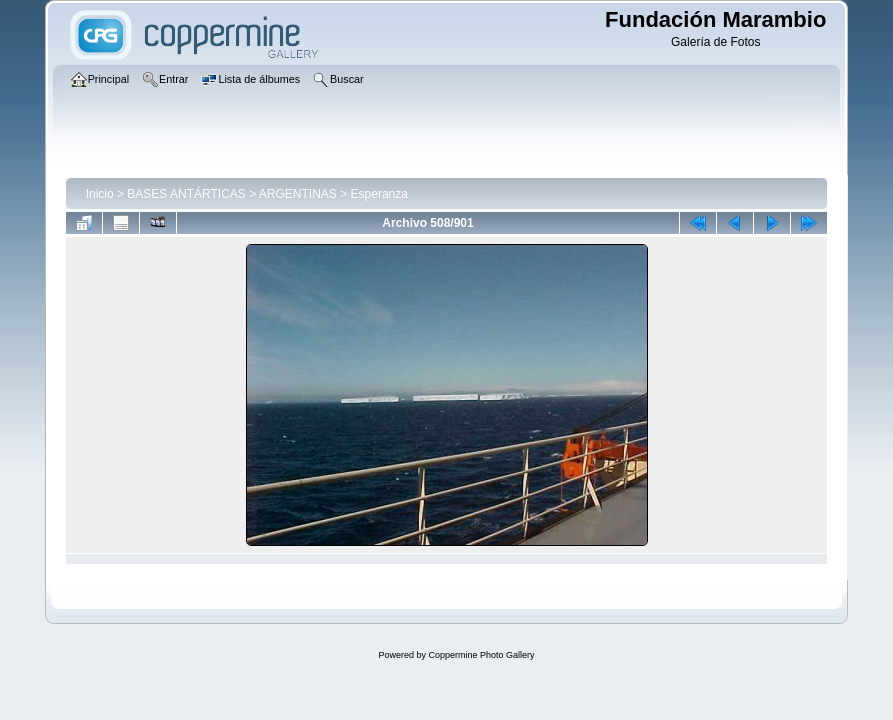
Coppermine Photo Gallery (481, 655)
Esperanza (379, 194)
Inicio (100, 194)
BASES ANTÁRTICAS (186, 194)
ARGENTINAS (298, 194)
